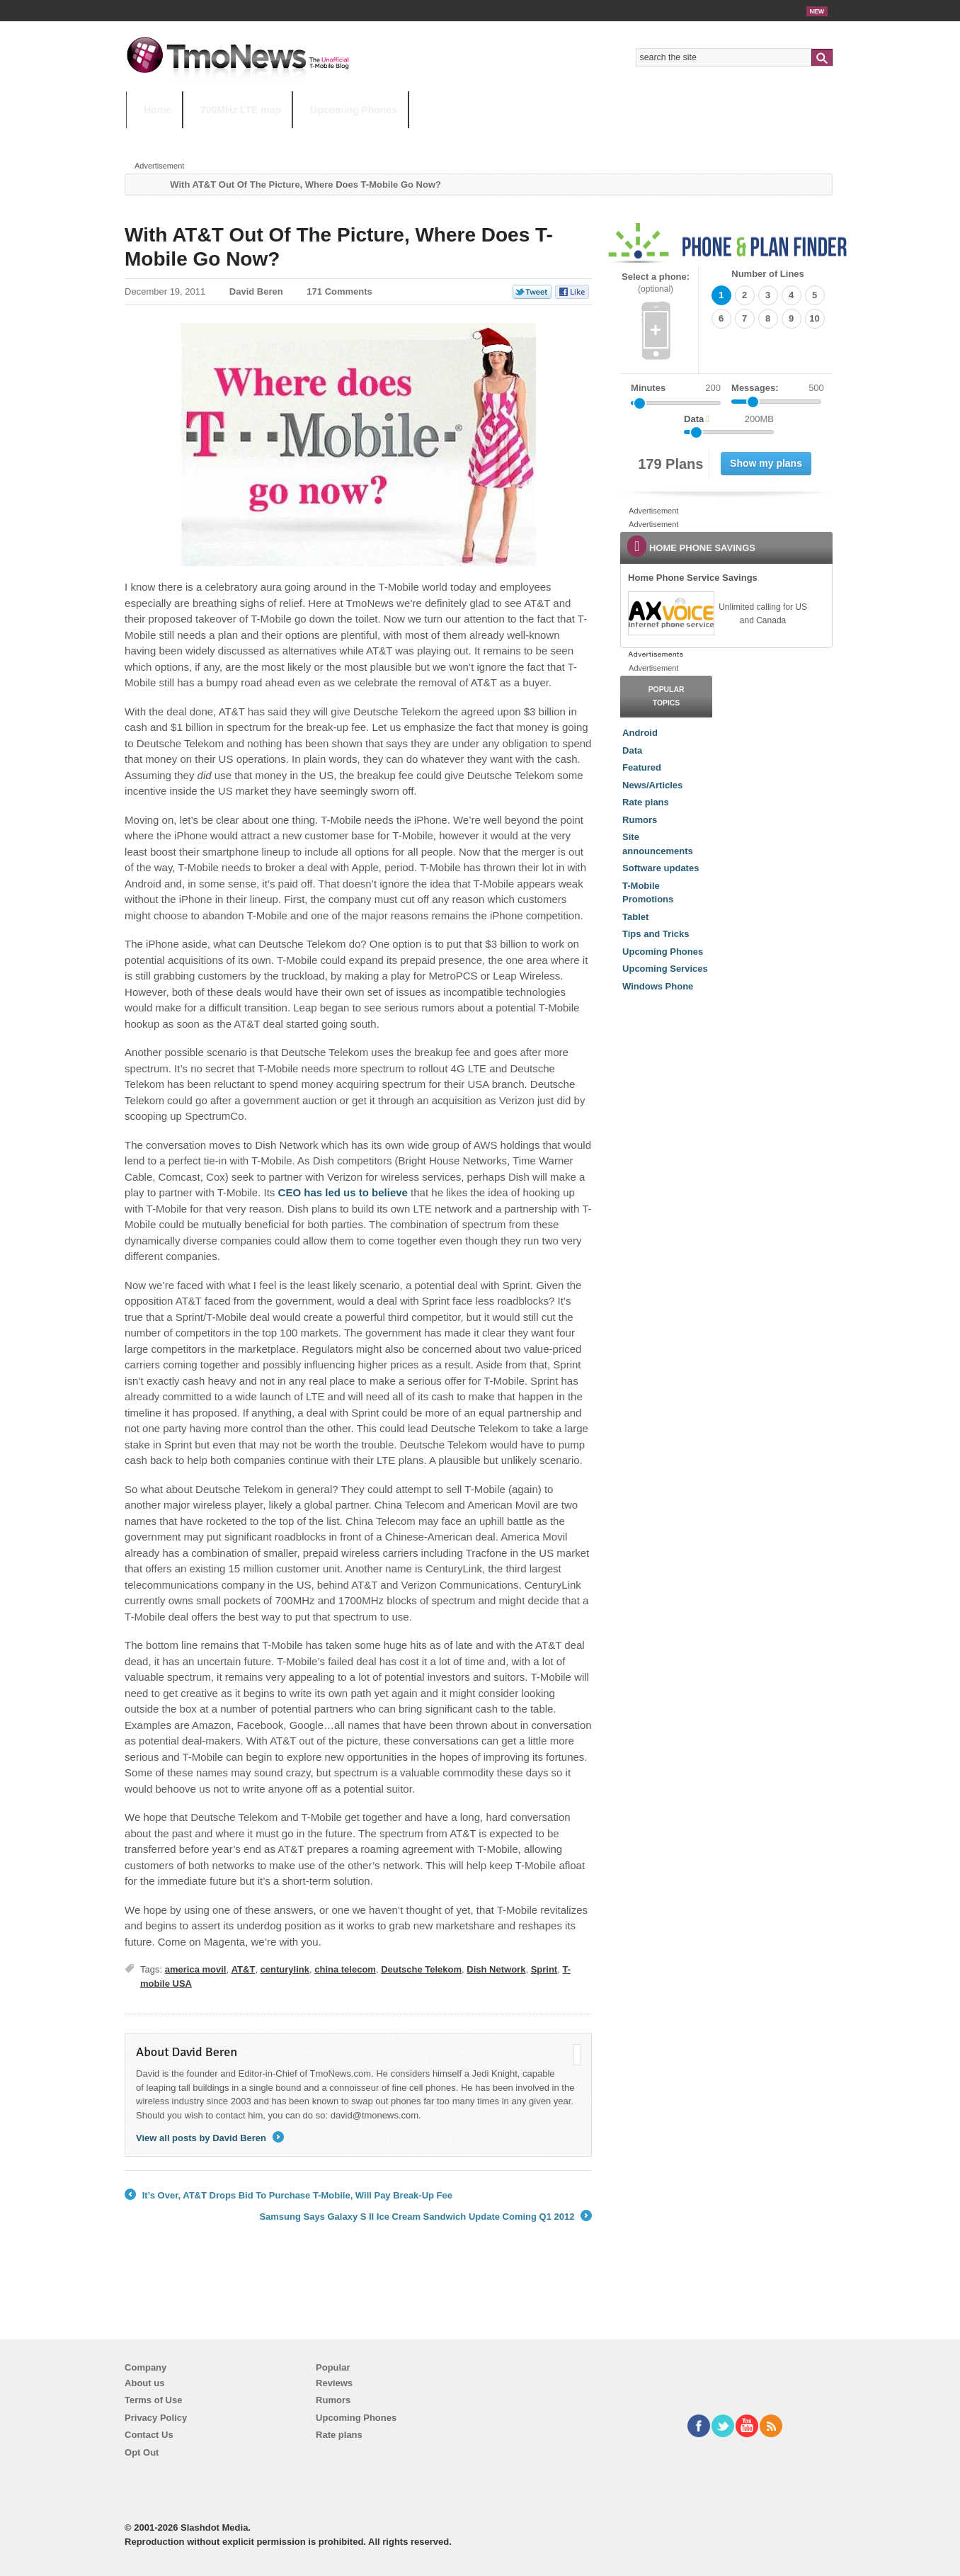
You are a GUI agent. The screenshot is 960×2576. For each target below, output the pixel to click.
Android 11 (373, 138)
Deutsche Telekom (421, 1969)
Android (640, 732)
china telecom (345, 1969)
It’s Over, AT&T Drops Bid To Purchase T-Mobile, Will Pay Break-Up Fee (288, 2196)
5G (224, 138)
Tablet (635, 917)
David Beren (256, 291)
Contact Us (149, 2434)
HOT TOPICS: (161, 138)
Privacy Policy (156, 2417)
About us (144, 2383)
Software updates (660, 868)
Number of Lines (767, 273)
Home (157, 109)
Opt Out (142, 2452)
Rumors (639, 820)
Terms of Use (153, 2400)
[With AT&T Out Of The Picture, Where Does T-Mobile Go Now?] (358, 445)
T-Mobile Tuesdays (475, 138)
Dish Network (496, 1969)
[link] (670, 613)
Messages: (777, 388)
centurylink (285, 1969)
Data (632, 750)
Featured (641, 767)
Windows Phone (657, 986)
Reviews (334, 2383)
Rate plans (645, 802)
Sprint (544, 1969)
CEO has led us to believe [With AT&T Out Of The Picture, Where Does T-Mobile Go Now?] (341, 1192)
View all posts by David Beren (210, 2138)
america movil (196, 1969)
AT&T (244, 1969)
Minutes (648, 387)
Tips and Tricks (655, 934)
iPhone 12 (290, 138)
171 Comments (339, 291)
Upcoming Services (665, 968)
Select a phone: (656, 283)
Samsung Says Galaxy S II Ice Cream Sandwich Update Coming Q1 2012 (425, 2217)
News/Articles (652, 785)
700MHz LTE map (240, 109)
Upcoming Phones (353, 109)
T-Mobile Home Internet (604, 138)
